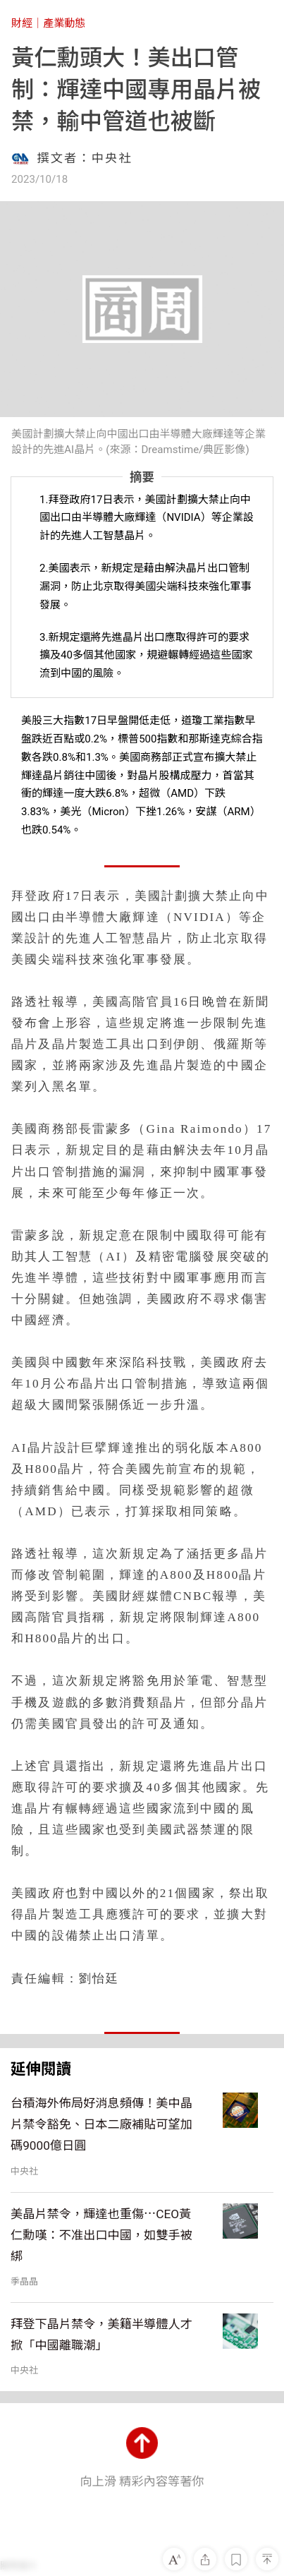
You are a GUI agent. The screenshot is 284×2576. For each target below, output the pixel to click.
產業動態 (64, 23)
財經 (21, 23)
